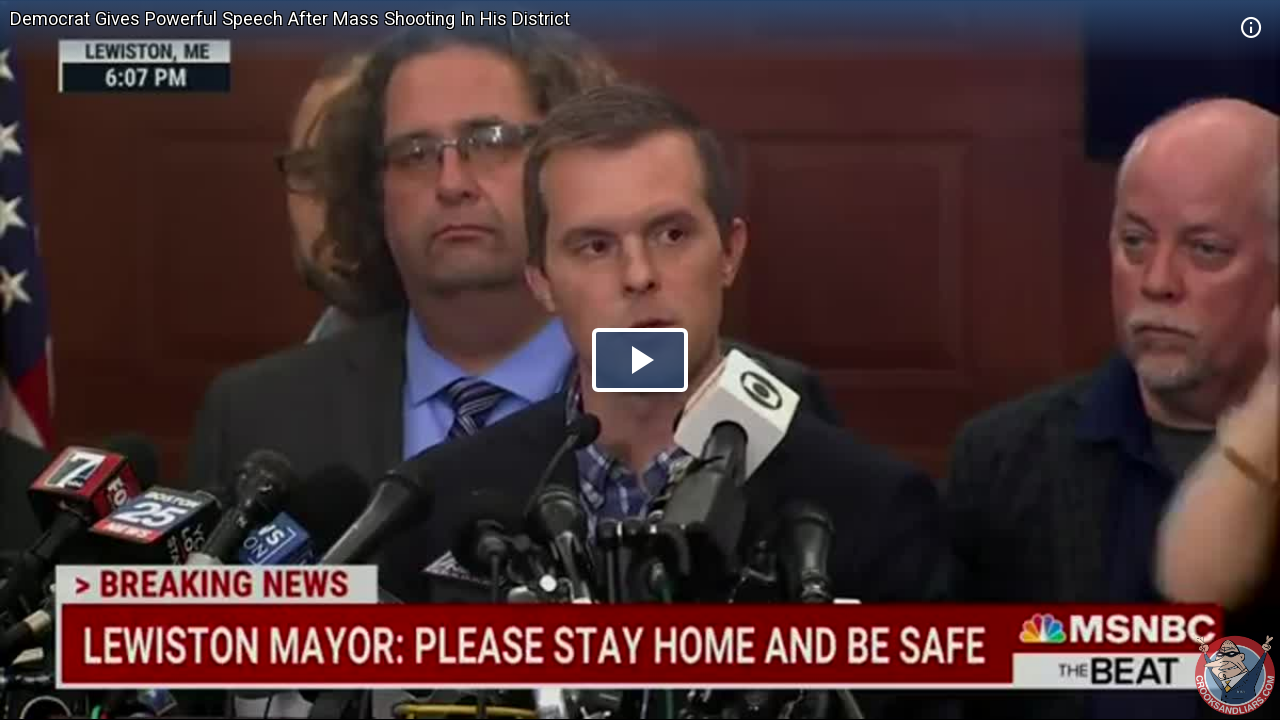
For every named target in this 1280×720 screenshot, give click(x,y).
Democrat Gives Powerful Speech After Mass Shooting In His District (290, 18)
